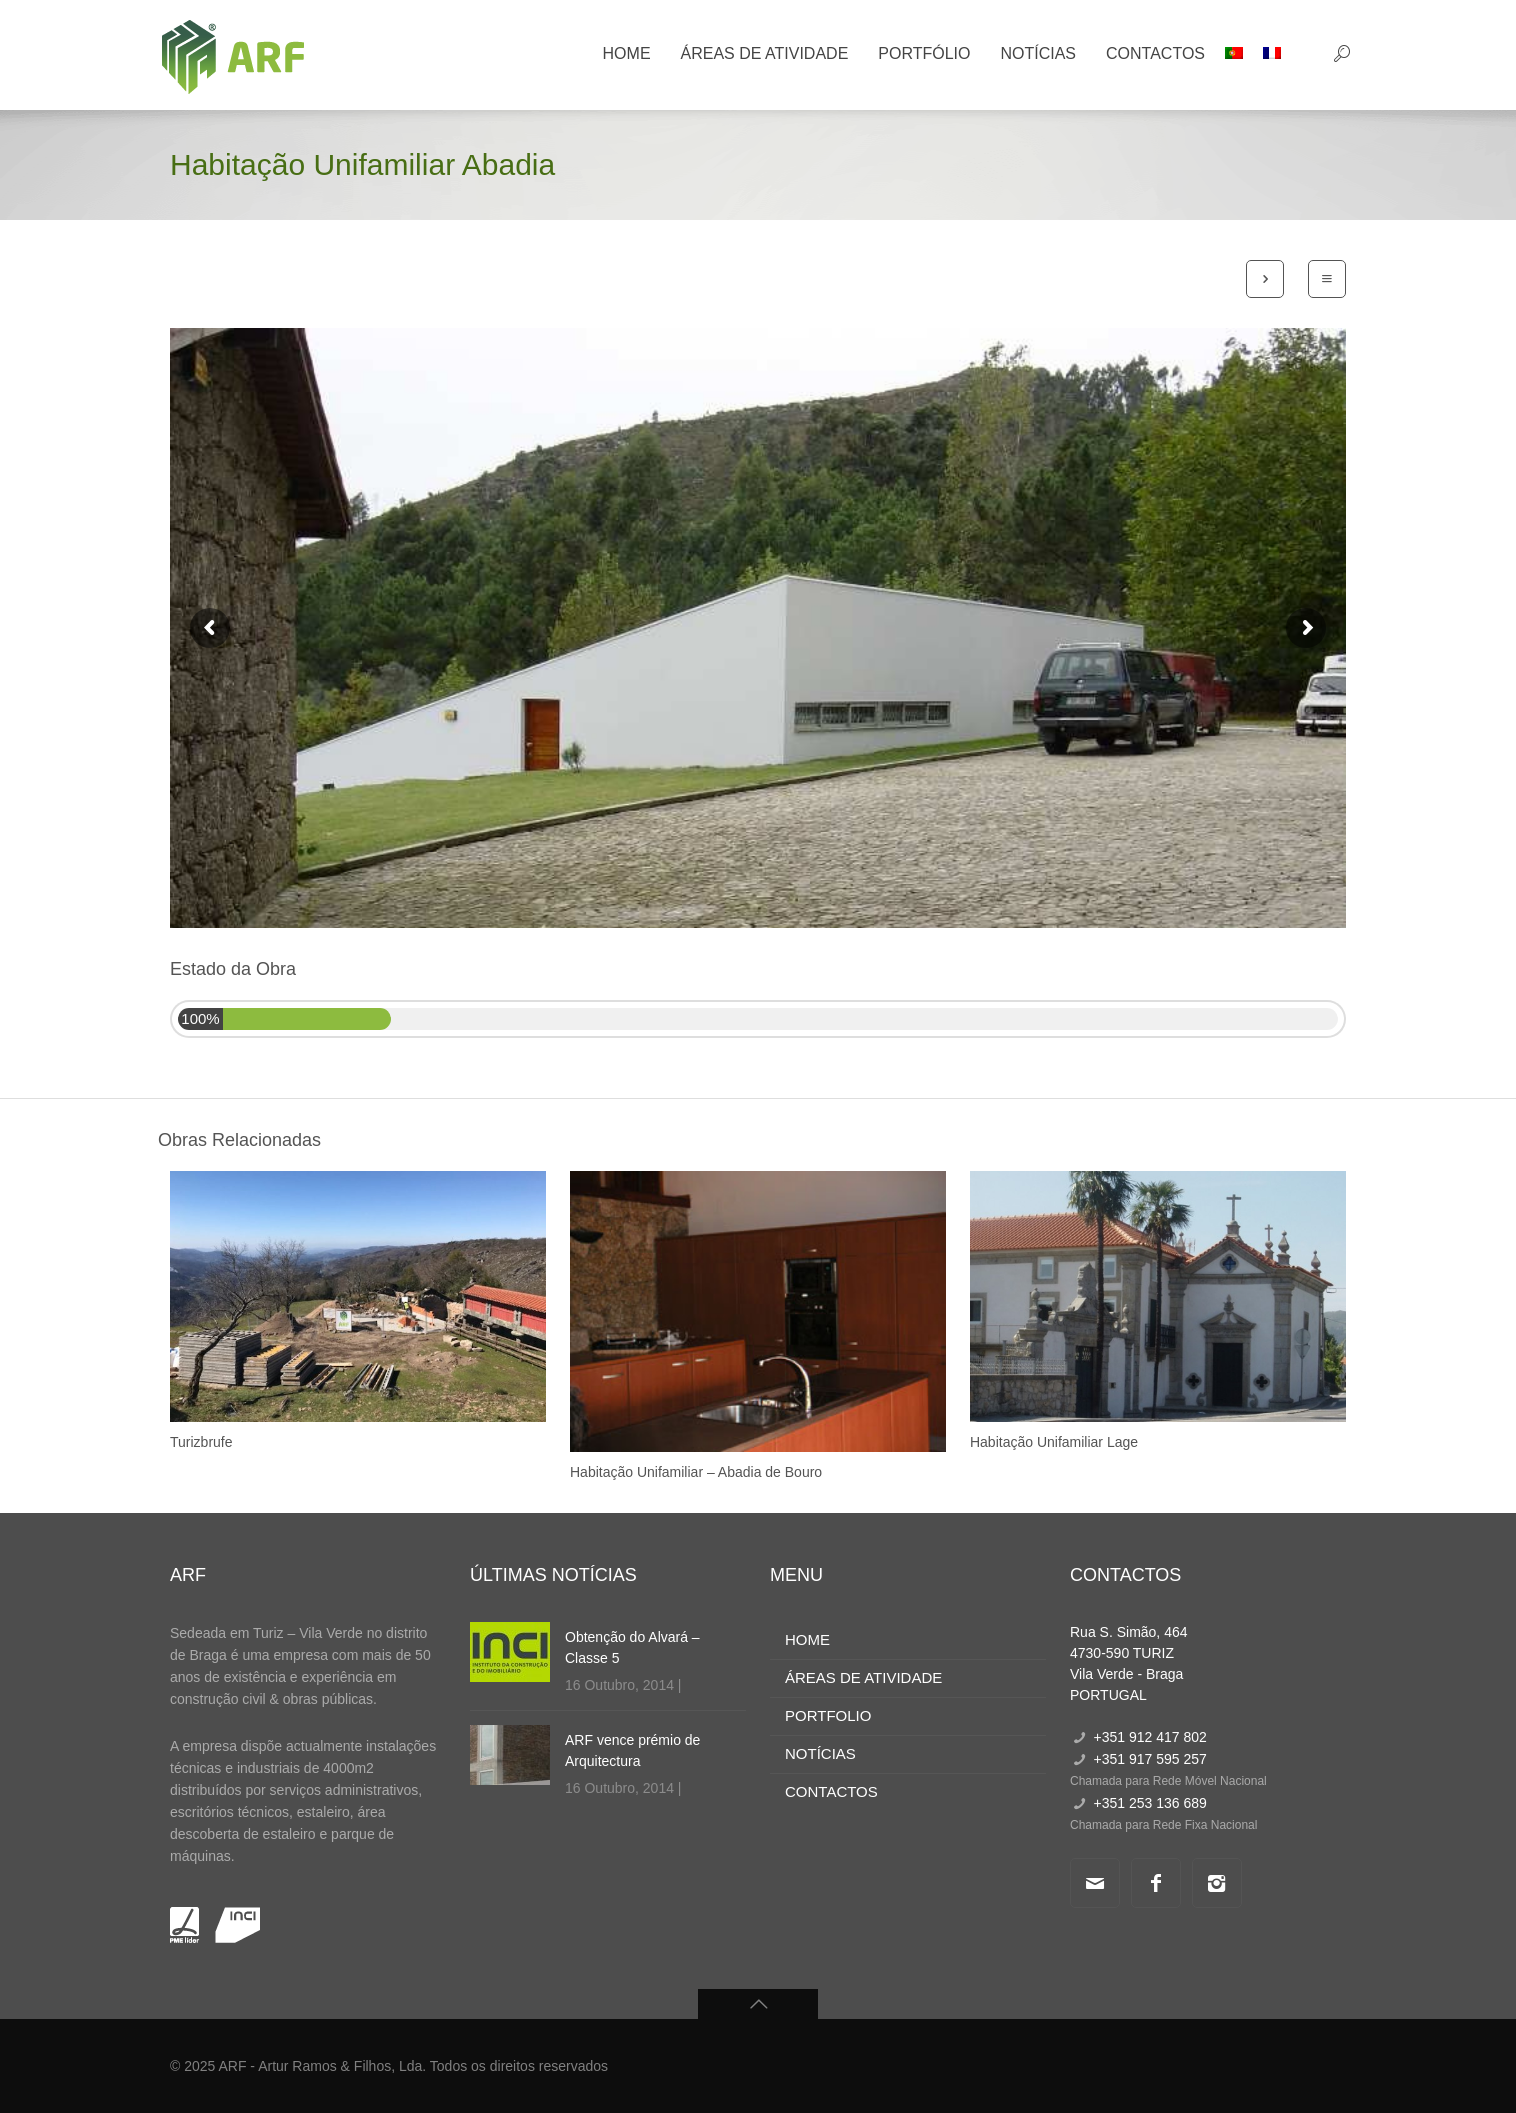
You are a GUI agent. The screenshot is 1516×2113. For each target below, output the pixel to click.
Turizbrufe (201, 1442)
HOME (807, 1639)
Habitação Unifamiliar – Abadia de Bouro (696, 1472)
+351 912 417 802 (1149, 1737)
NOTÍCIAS (820, 1753)
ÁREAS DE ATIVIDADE (863, 1677)
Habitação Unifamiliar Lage (1054, 1442)
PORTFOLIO (828, 1715)
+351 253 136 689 (1149, 1803)
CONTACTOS (831, 1791)
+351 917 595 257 (1149, 1759)
